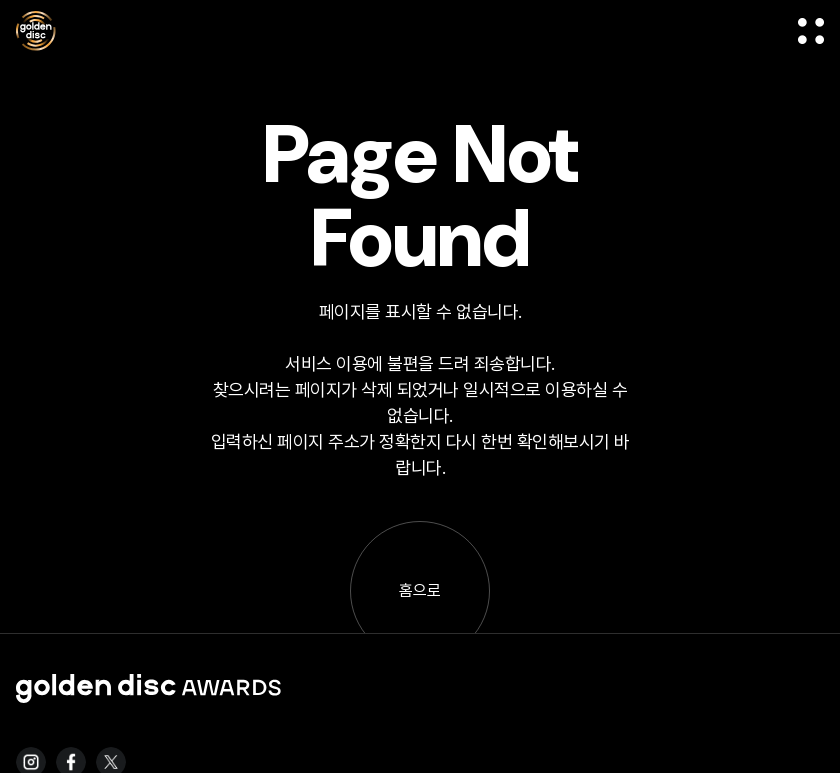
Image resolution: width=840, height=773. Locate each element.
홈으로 (420, 590)
